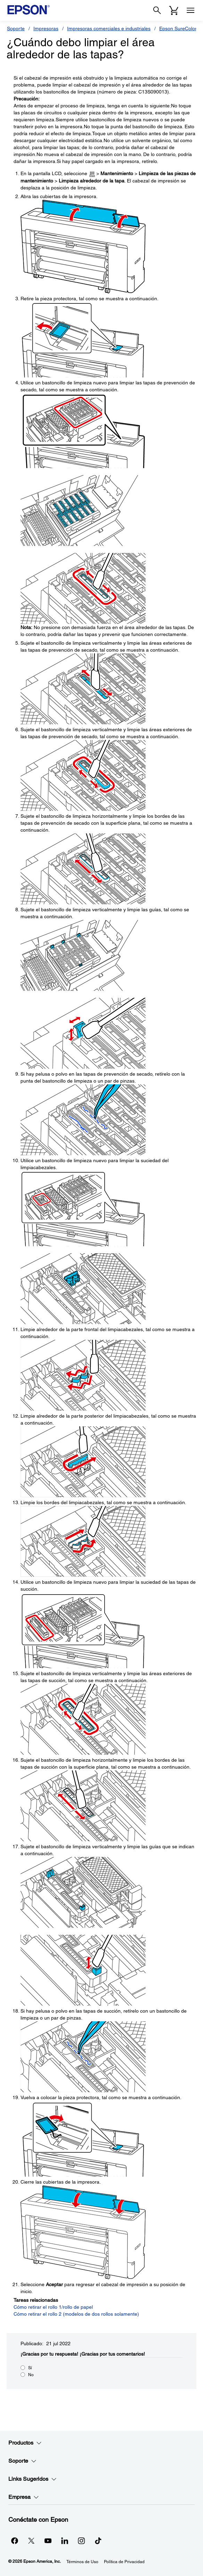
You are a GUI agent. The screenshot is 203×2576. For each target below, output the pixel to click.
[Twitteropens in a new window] (31, 2540)
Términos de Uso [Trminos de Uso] (82, 2561)
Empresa (23, 2497)
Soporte (16, 28)
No (31, 2374)
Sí (30, 2367)
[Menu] (190, 10)
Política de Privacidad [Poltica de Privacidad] (124, 2561)
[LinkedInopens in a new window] (64, 2540)
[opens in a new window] (98, 2540)
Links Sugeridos (32, 2479)
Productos (25, 2443)
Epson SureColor (178, 28)
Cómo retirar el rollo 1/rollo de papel (53, 2307)
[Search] (157, 10)
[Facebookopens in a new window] (14, 2540)
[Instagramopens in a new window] (81, 2540)
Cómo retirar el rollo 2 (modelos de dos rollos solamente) (76, 2314)
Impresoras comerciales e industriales (109, 28)
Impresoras (45, 28)
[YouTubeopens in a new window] (48, 2540)
